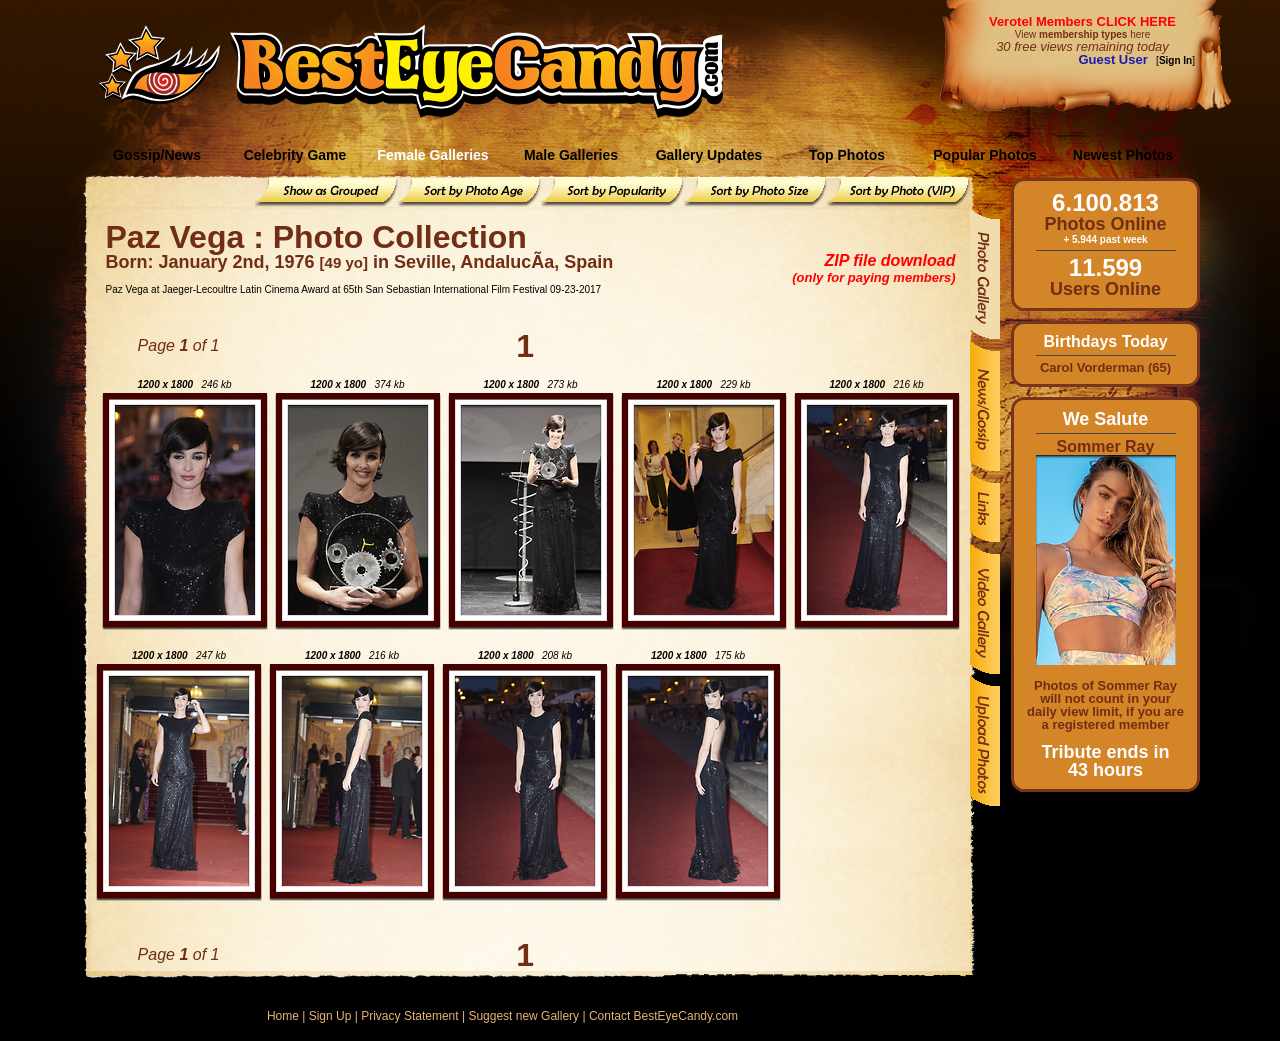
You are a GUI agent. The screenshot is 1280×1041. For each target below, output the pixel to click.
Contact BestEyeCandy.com (663, 1016)
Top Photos (847, 155)
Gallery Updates (709, 155)
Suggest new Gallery (523, 1016)
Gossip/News (157, 155)
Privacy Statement (409, 1016)
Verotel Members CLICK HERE (1082, 21)
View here (1082, 34)
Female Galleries (432, 155)
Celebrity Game (295, 155)
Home (283, 1016)
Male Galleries (571, 155)
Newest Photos (1123, 155)
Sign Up (330, 1016)
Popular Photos (984, 155)
